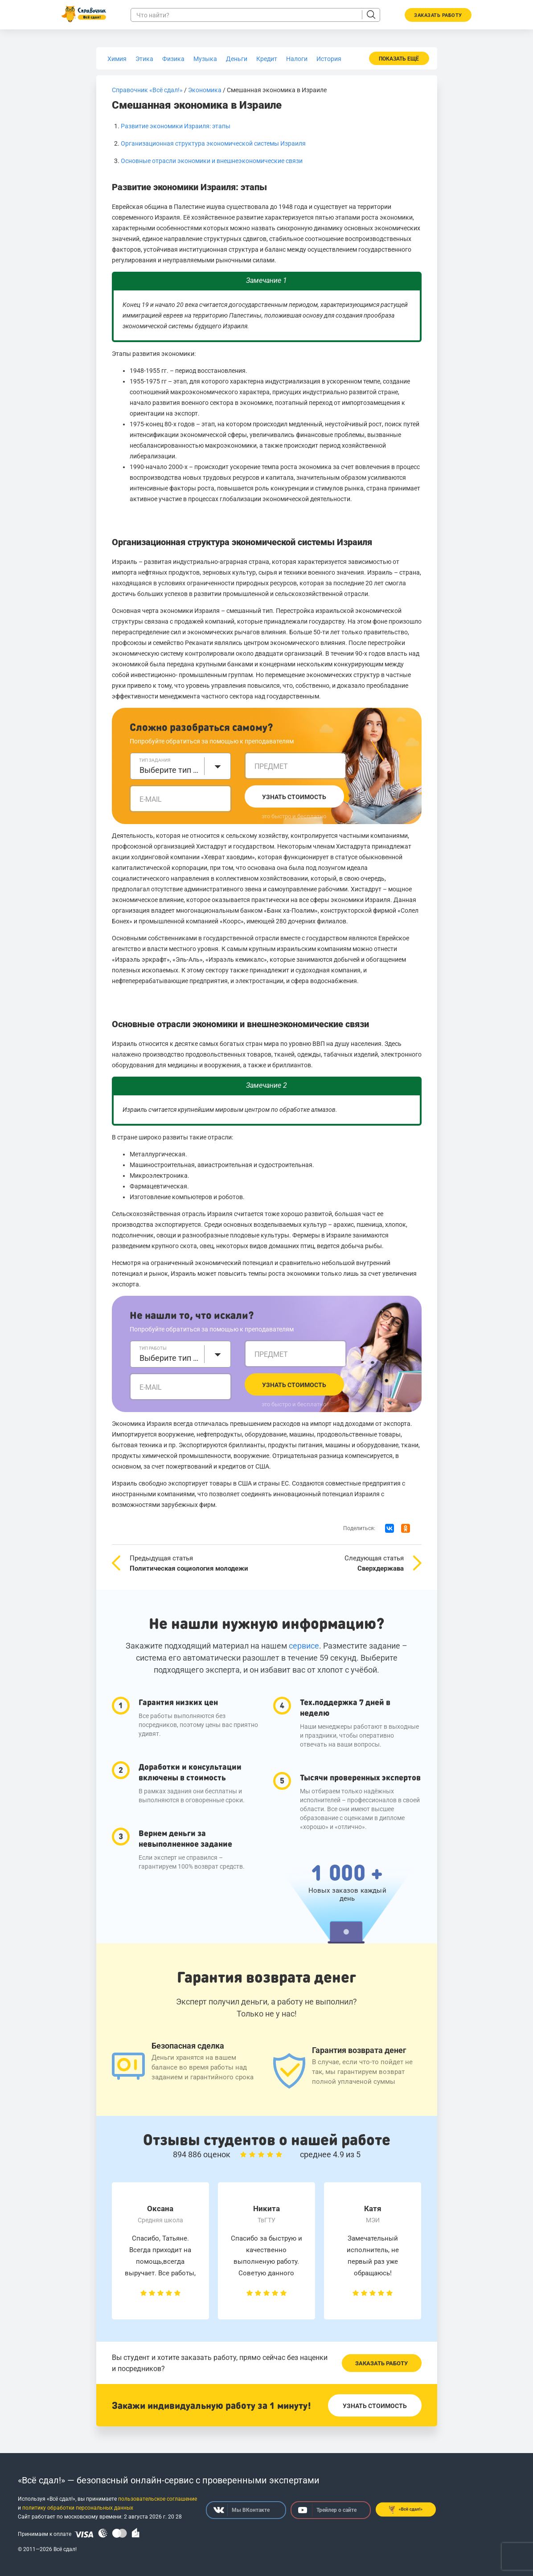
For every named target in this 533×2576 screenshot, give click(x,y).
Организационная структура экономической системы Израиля (213, 143)
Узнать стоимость (294, 796)
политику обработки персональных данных (77, 2508)
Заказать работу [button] (438, 15)
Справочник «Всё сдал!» (147, 90)
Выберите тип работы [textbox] (169, 1358)
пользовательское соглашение (157, 2499)
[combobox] (180, 766)
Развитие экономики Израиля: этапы (175, 126)
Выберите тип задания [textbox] (169, 770)
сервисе (304, 1645)
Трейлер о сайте (327, 2510)
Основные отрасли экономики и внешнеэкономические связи (212, 160)
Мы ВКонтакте (241, 2510)
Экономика (204, 90)
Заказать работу (381, 2363)
